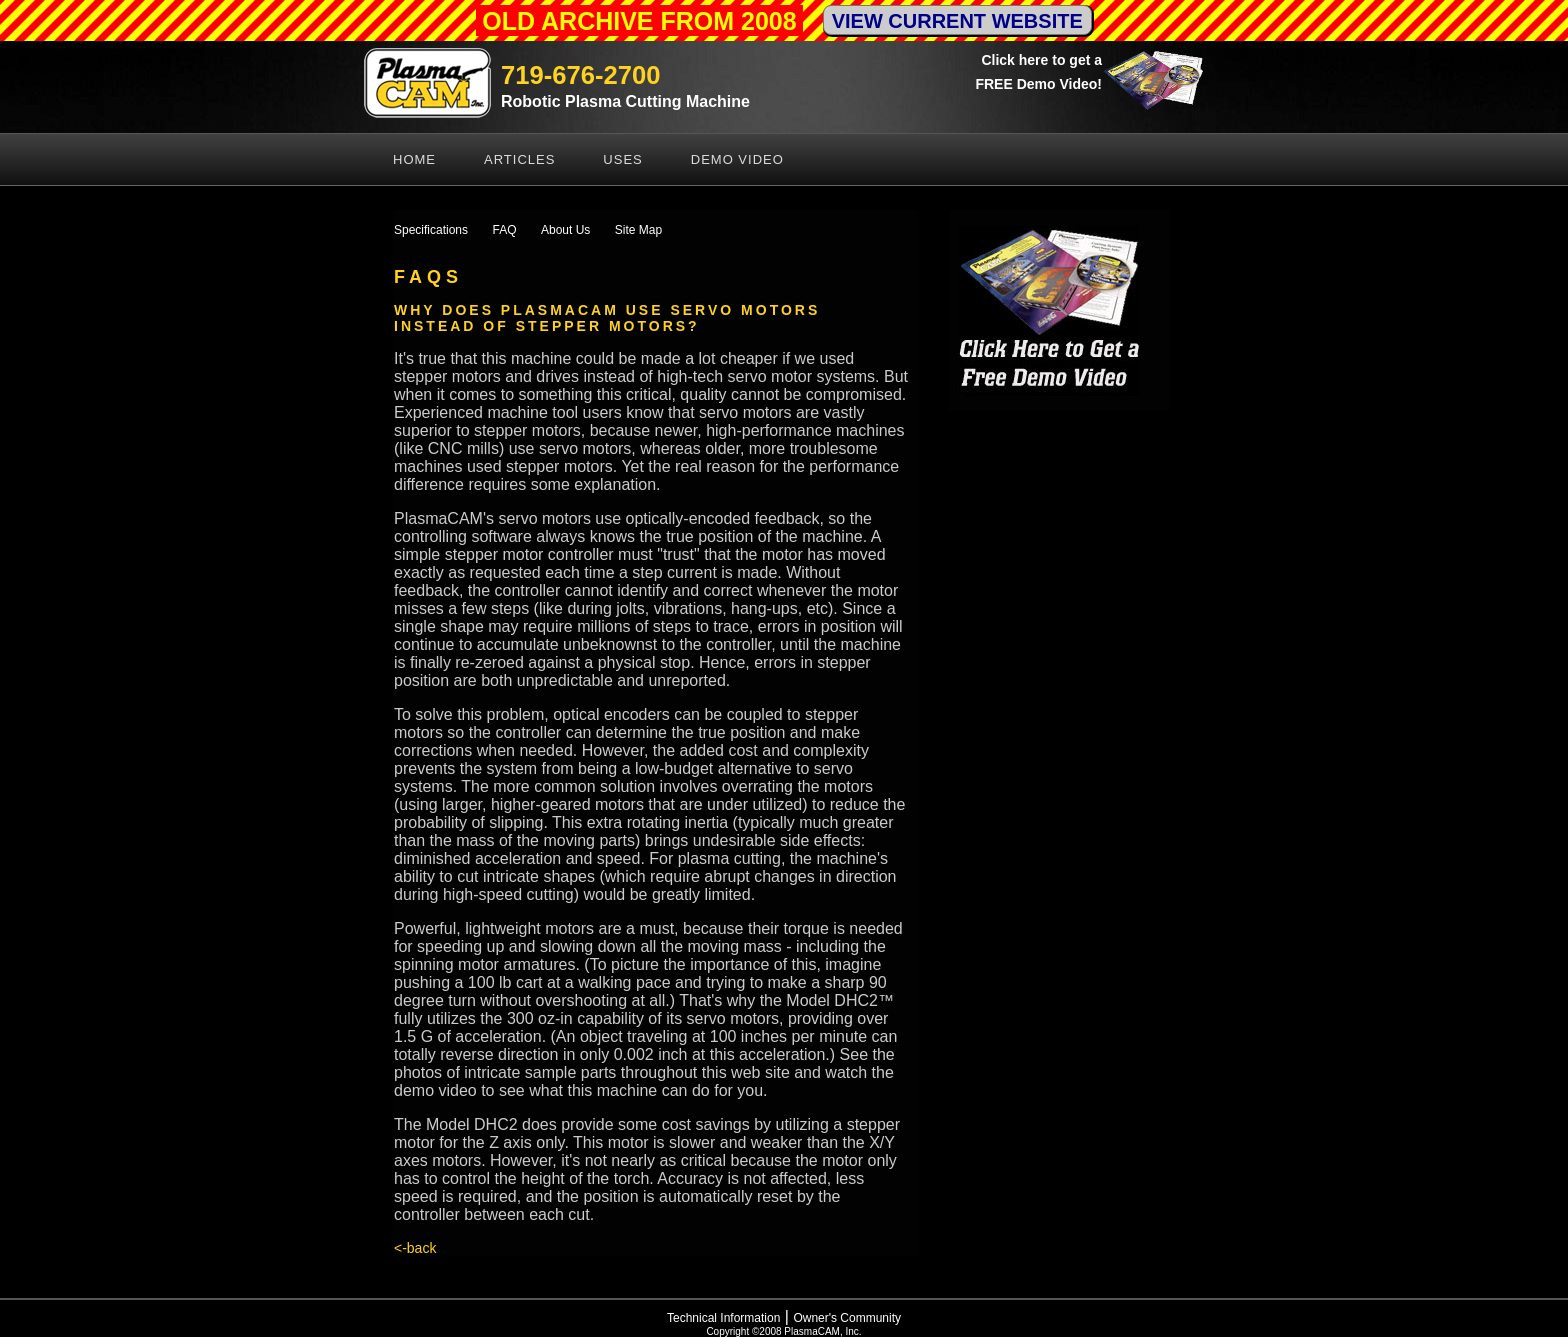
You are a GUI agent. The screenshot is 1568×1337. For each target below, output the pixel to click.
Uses (622, 159)
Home (414, 159)
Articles (519, 159)
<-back (415, 1248)
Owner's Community (847, 1318)
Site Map (638, 230)
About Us (565, 230)
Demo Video (737, 159)
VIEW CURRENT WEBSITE (957, 21)
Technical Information (723, 1318)
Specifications (431, 230)
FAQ (505, 230)
